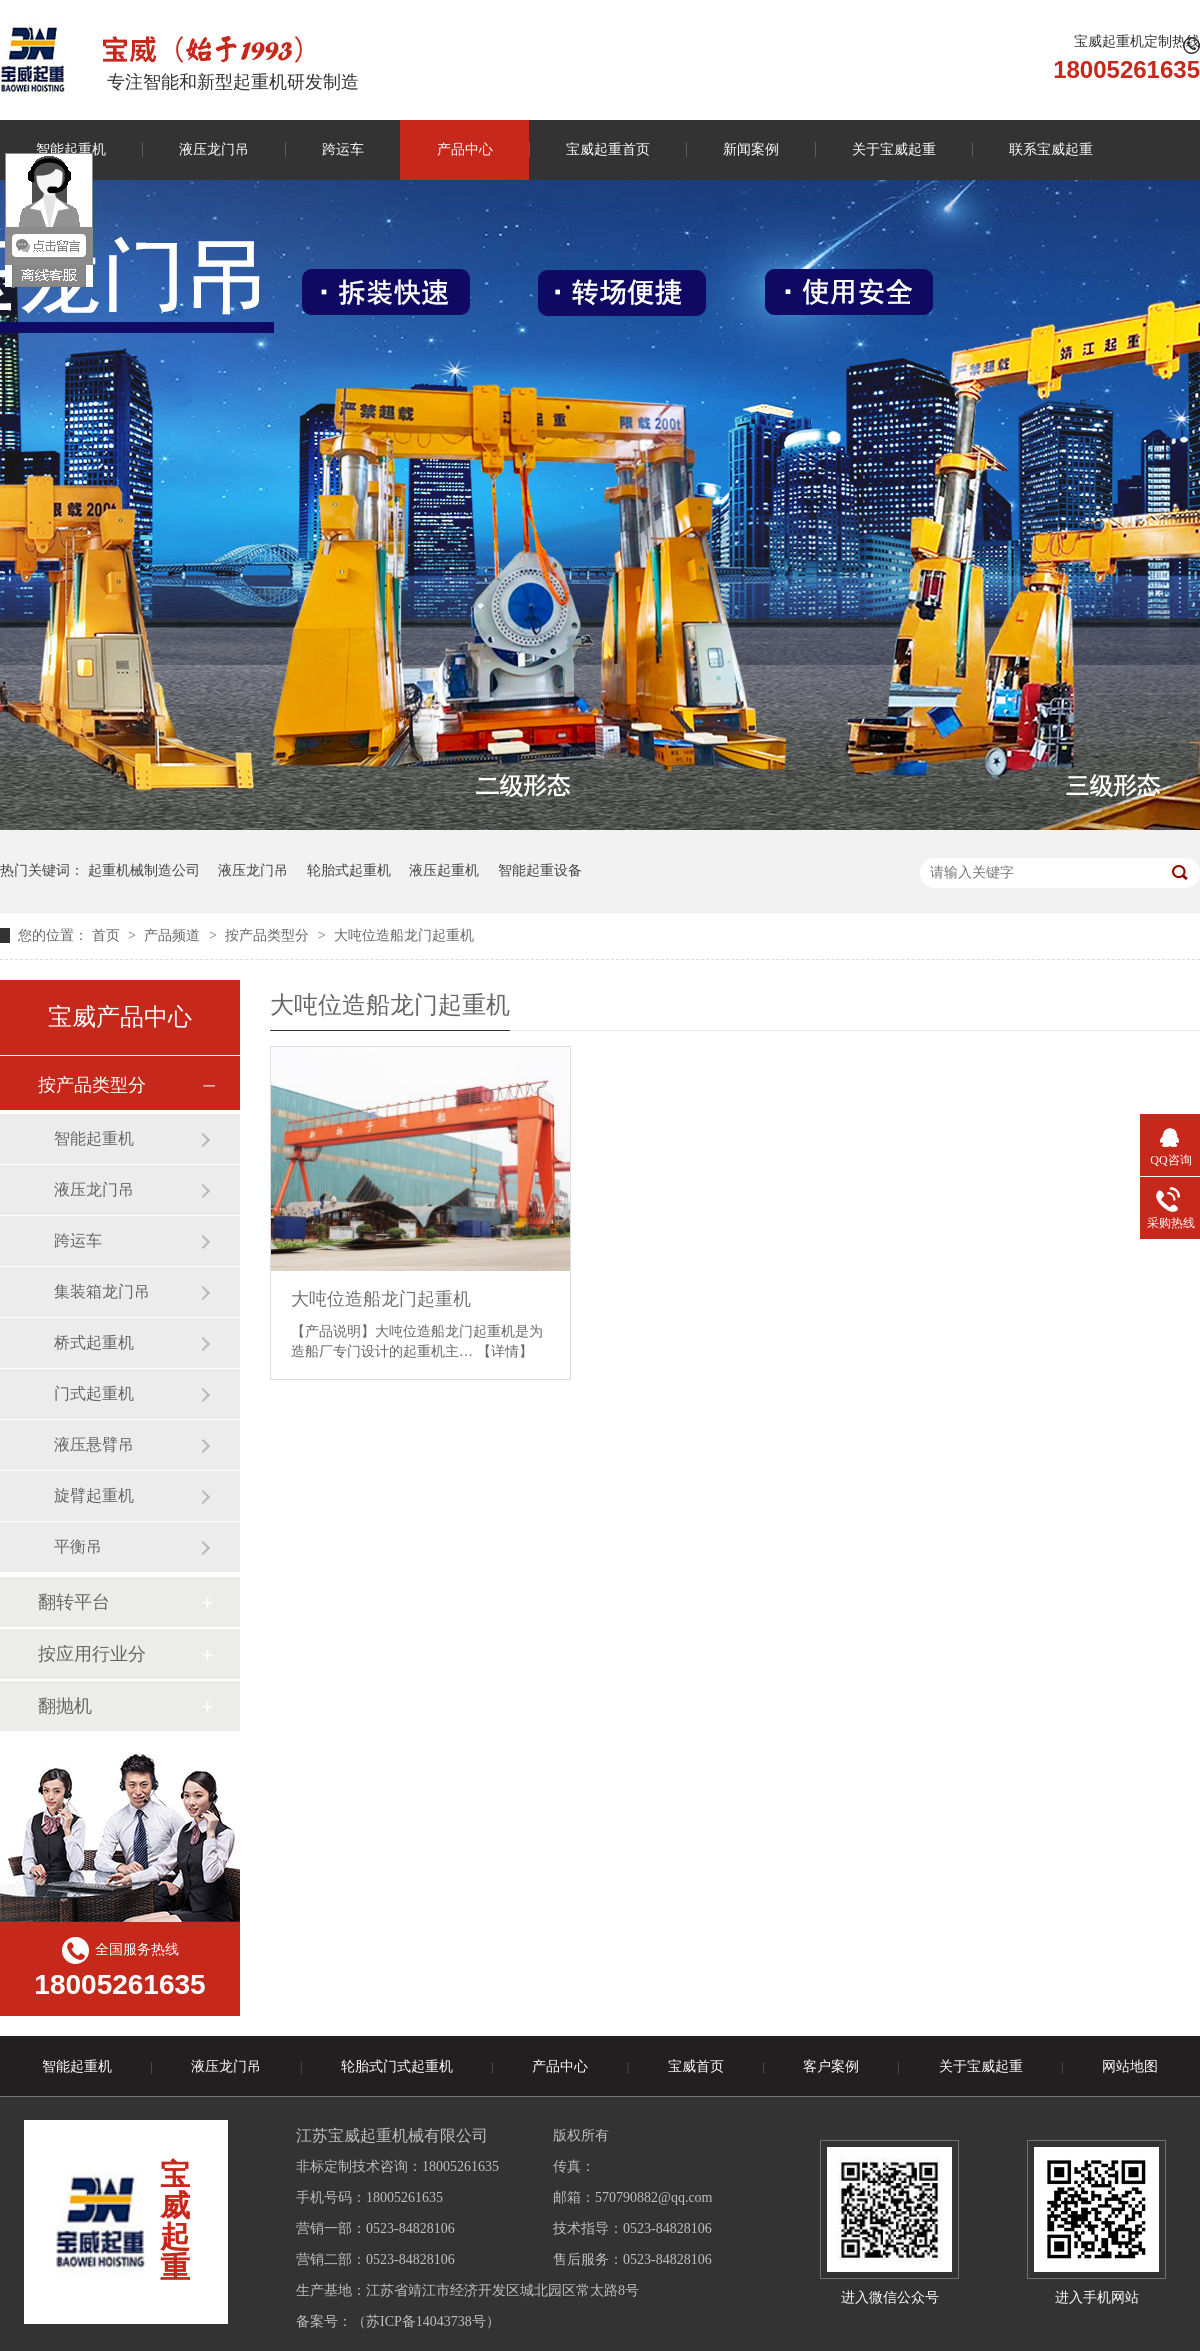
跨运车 (343, 149)
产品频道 (174, 935)
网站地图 (1130, 2066)
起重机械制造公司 (144, 870)
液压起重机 (444, 870)
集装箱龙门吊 (102, 1291)
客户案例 (831, 2066)
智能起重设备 (540, 870)
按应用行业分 (92, 1654)
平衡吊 (78, 1546)
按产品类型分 (269, 935)
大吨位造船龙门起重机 (404, 935)
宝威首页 (696, 2066)
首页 (108, 935)
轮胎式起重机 (349, 870)
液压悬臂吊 (94, 1444)
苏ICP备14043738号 (426, 2321)
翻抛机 (65, 1706)
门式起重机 (94, 1393)
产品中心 (465, 149)
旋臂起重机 (94, 1495)
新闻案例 (751, 149)
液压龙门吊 (214, 149)
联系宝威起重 (1051, 149)
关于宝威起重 (894, 149)
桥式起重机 (94, 1342)
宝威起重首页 (608, 149)
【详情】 (505, 1351)
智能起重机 (94, 1138)
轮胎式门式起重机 (397, 2066)
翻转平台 (74, 1602)
